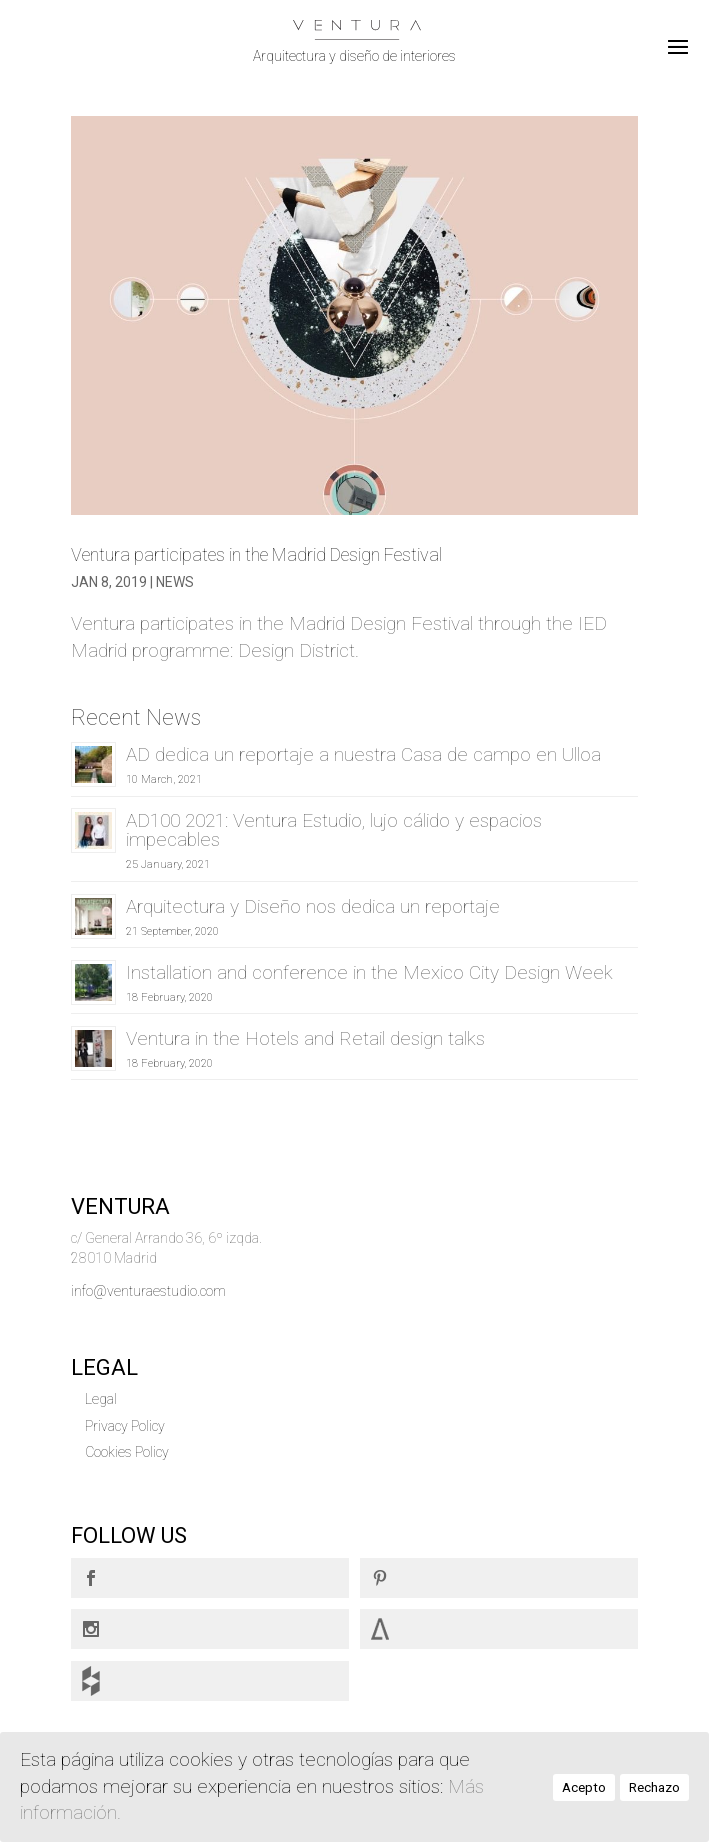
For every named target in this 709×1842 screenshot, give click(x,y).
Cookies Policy (127, 1452)
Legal (101, 1399)
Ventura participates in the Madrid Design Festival (256, 554)
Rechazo (654, 1787)
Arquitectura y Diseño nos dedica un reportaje (313, 906)
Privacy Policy (125, 1426)
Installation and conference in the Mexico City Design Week (369, 972)
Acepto (584, 1787)
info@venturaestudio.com (148, 1291)
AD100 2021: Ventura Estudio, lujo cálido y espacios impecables (334, 830)
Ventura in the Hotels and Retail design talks (305, 1038)
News (175, 582)
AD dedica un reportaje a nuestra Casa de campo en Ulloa (363, 754)
